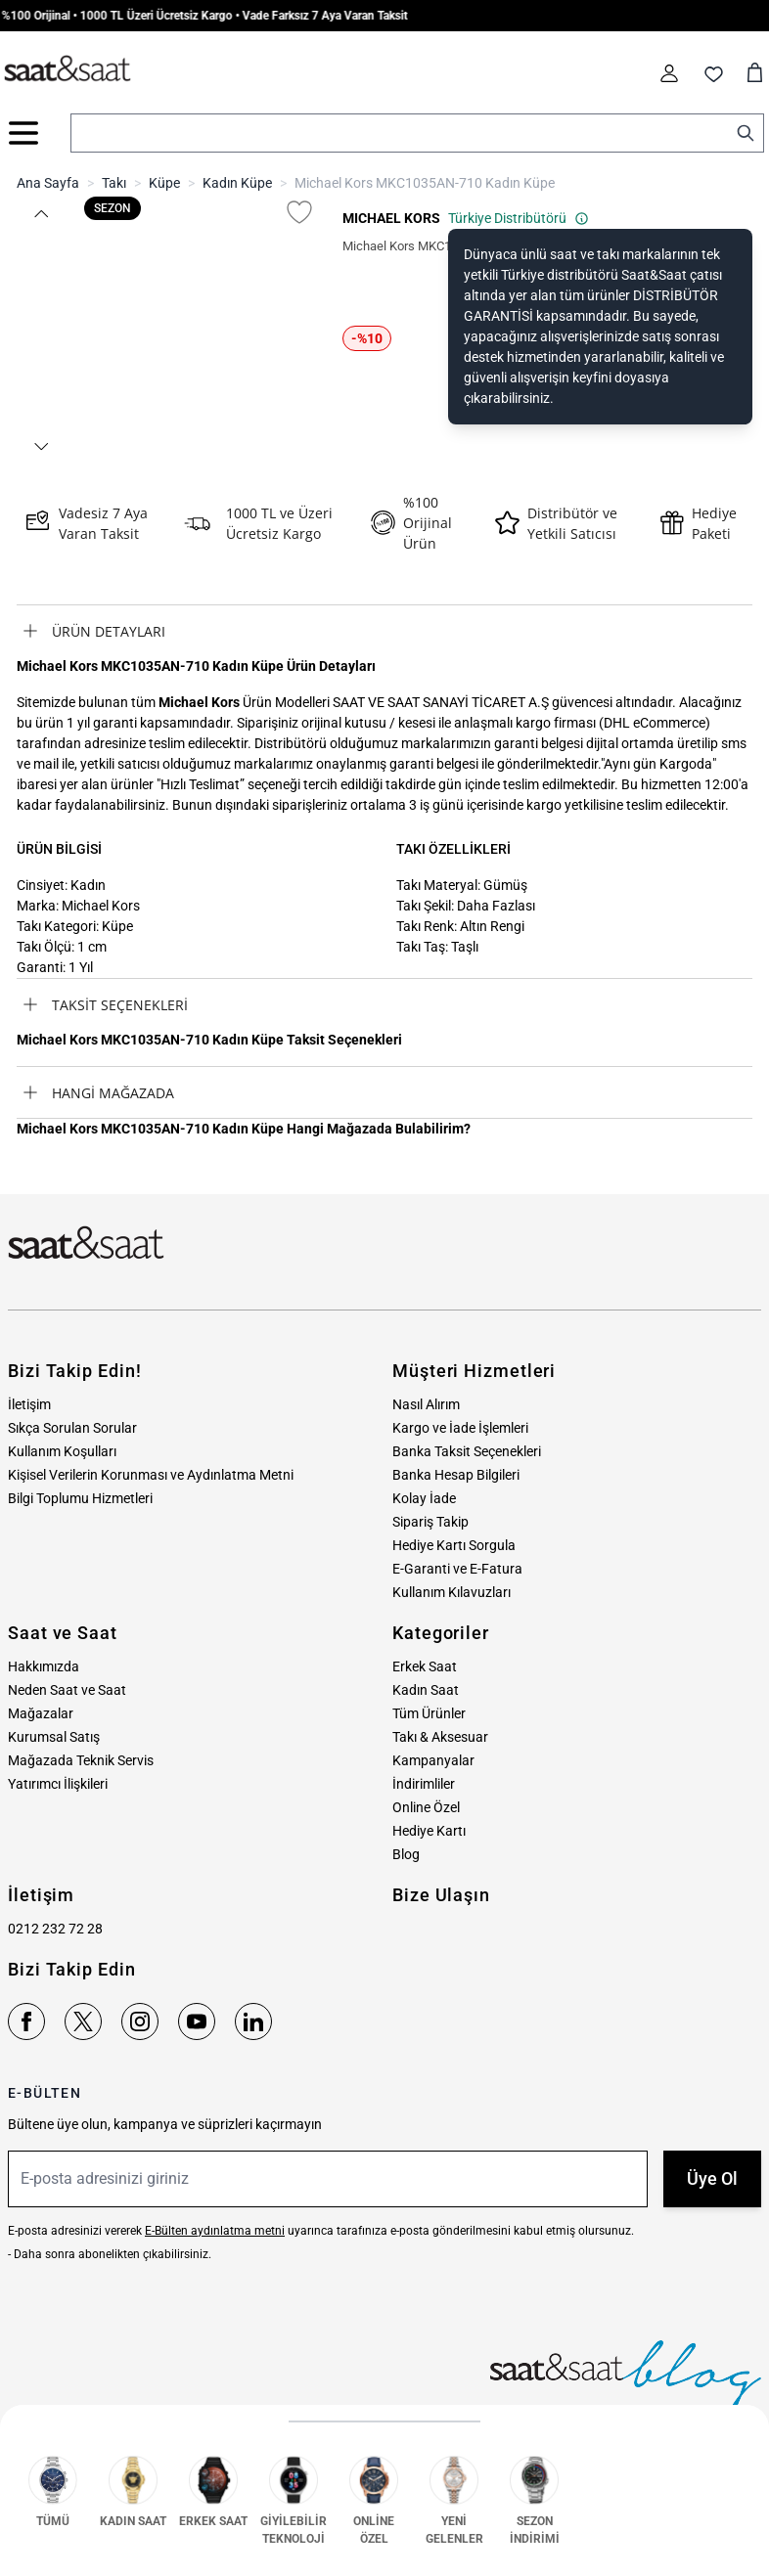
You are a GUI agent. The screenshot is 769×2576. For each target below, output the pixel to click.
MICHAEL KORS (391, 218)
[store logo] (67, 69)
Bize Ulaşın (441, 1895)
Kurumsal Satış (54, 1737)
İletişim (29, 1404)
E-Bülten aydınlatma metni (215, 2231)
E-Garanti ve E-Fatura (457, 1569)
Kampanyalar (433, 1760)
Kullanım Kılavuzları (451, 1592)
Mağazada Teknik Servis (81, 1760)
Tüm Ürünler (429, 1713)
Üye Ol (712, 2178)
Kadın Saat (425, 1690)
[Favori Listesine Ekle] (299, 212)
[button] (40, 213)
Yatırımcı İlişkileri (58, 1784)
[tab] (384, 630)
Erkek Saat (424, 1666)
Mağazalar (40, 1713)
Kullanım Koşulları (62, 1451)
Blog (406, 1854)
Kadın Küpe (237, 183)
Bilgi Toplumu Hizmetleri (80, 1498)
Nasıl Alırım (426, 1404)
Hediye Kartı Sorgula (454, 1545)
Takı (114, 183)
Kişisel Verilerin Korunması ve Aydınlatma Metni (151, 1475)
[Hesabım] (669, 73)
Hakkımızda (43, 1666)
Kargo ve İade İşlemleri (460, 1428)
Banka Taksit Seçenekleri (466, 1451)
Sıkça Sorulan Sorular (72, 1428)
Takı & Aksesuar (440, 1737)
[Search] (745, 133)
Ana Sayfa (48, 183)
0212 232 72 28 (55, 1928)
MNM (729, 2558)
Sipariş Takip (430, 1522)
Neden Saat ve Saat (67, 1690)
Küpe (164, 183)
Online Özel (426, 1807)
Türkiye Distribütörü (518, 218)
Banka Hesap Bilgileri (456, 1475)
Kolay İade (424, 1498)
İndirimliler (423, 1784)
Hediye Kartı (429, 1831)
